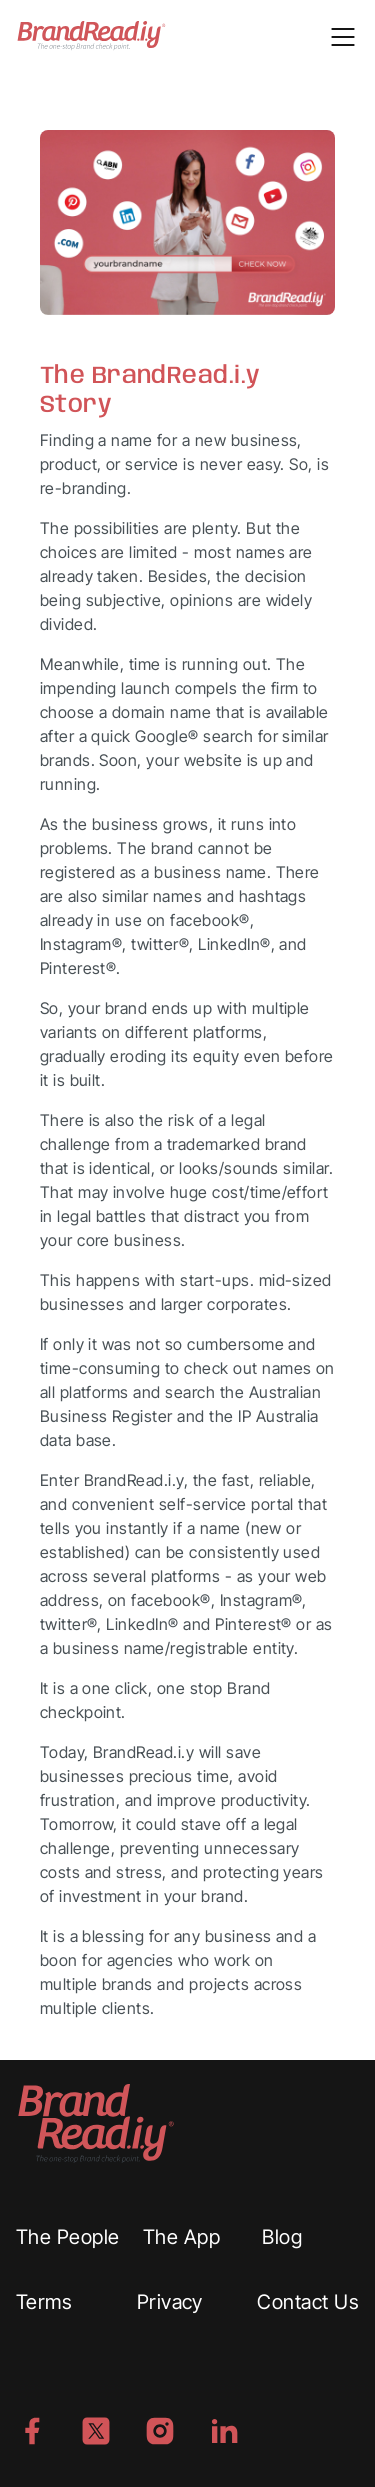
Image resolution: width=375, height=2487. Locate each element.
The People (68, 2237)
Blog (282, 2237)
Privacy (170, 2302)
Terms (44, 2302)
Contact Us (308, 2302)
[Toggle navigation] (343, 35)
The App (181, 2237)
